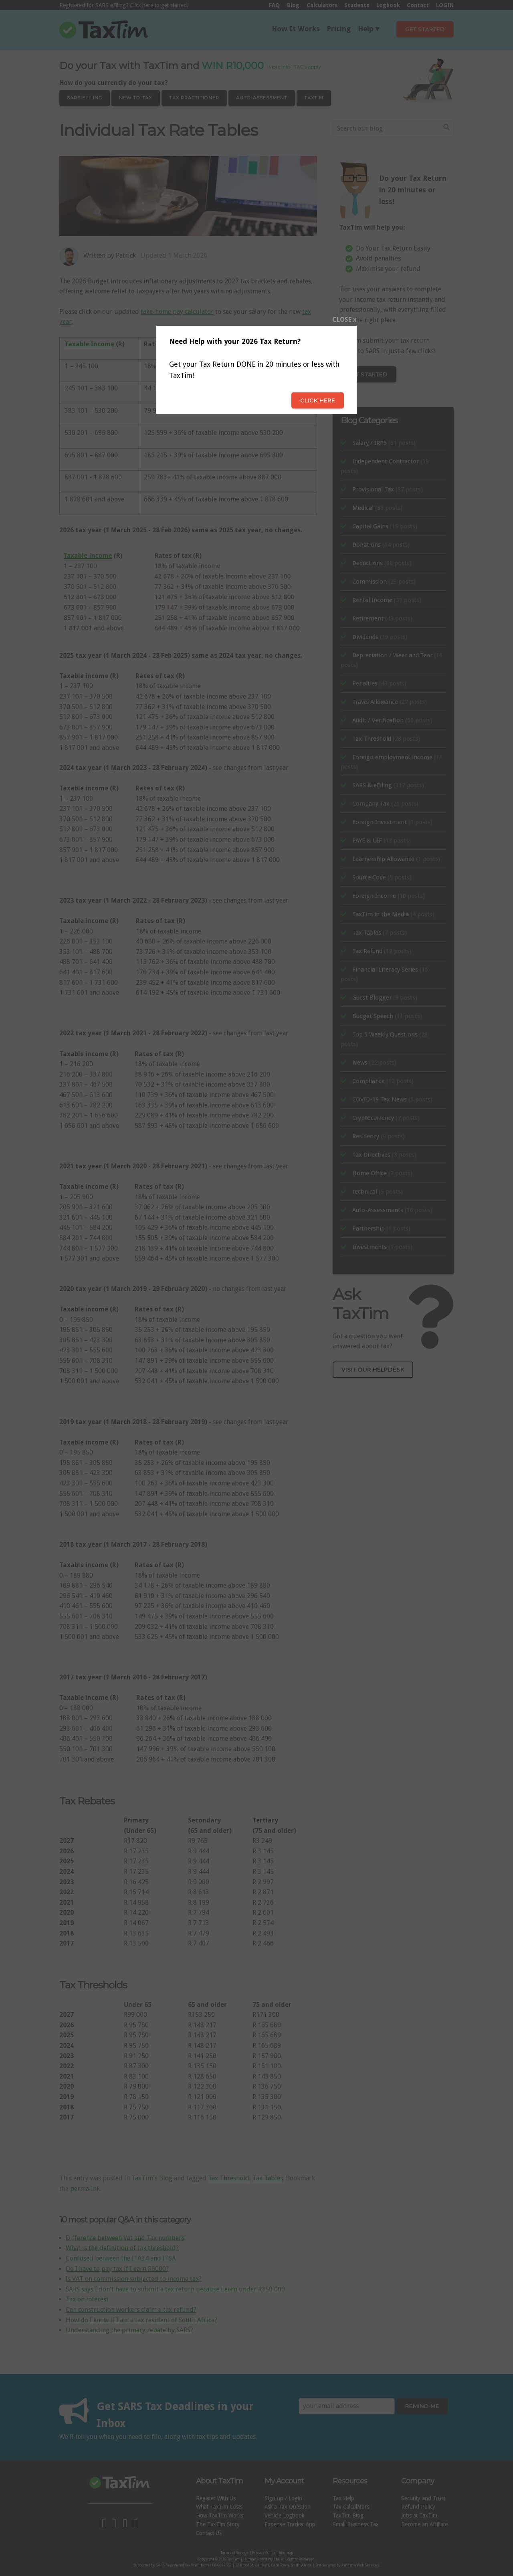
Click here (317, 400)
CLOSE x (344, 319)
